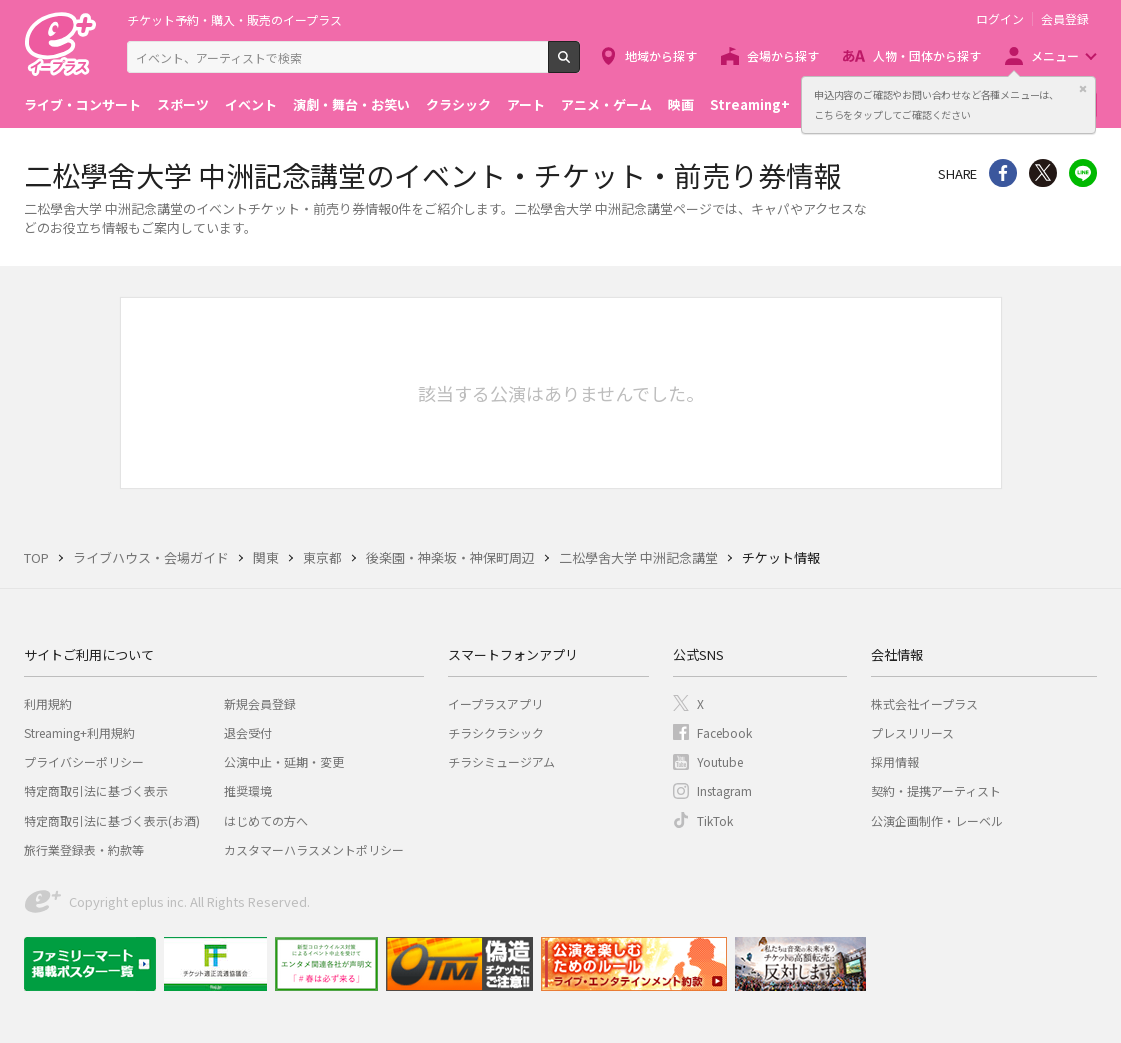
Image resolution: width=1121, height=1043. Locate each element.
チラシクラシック (496, 732)
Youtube (720, 761)
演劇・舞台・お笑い (351, 104)
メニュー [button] (1055, 55)
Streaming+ (750, 104)
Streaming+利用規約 (79, 732)
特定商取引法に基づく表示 (96, 790)
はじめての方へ (266, 820)
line (1083, 173)
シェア (1003, 173)
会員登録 (1065, 19)
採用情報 (895, 761)
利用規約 (48, 703)
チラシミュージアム (501, 761)
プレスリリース (912, 732)
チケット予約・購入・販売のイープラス (234, 19)
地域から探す (661, 55)
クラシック (458, 104)
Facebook (724, 732)
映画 (681, 104)
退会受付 (248, 732)
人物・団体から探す (927, 55)
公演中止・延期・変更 (284, 761)
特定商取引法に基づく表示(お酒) (112, 820)
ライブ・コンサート (82, 104)
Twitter (1043, 173)
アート (526, 104)
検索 (579, 65)
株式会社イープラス (924, 703)
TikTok (715, 820)
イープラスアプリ (495, 703)
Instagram (724, 790)
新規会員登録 (260, 703)
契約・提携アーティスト (936, 790)
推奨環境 (248, 790)
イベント (251, 104)
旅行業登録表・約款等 (84, 849)
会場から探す (783, 55)
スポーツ (183, 104)
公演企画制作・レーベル (937, 820)
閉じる (1083, 89)
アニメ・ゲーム (606, 104)
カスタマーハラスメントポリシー (314, 849)
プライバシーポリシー (84, 761)
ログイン (1000, 19)
